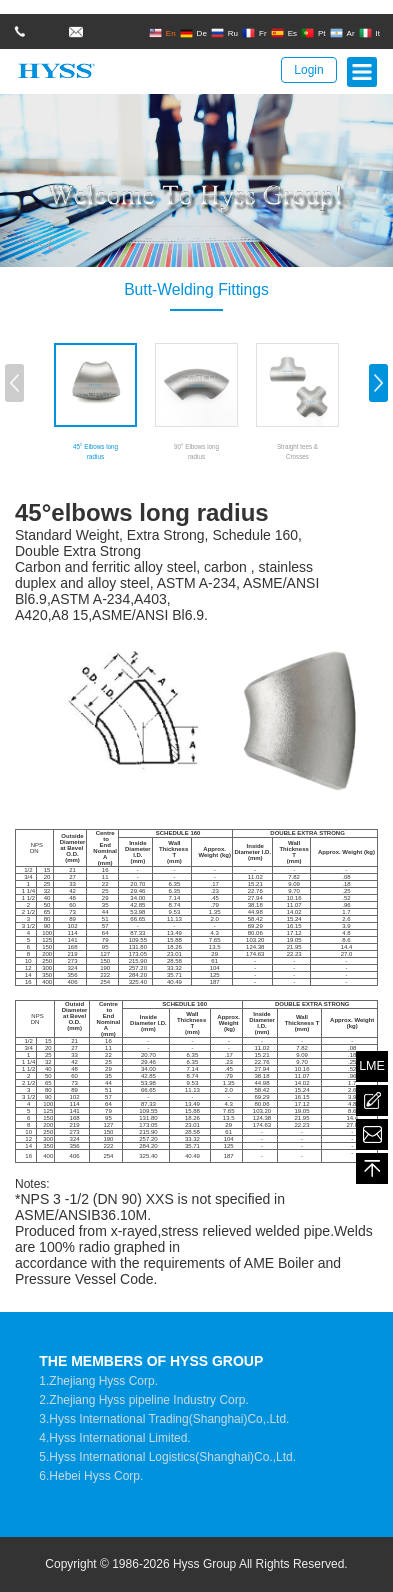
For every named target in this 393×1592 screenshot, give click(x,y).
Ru (224, 33)
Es (284, 33)
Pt (313, 33)
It (369, 33)
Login (308, 70)
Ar (342, 33)
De (193, 33)
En (162, 33)
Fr (254, 33)
